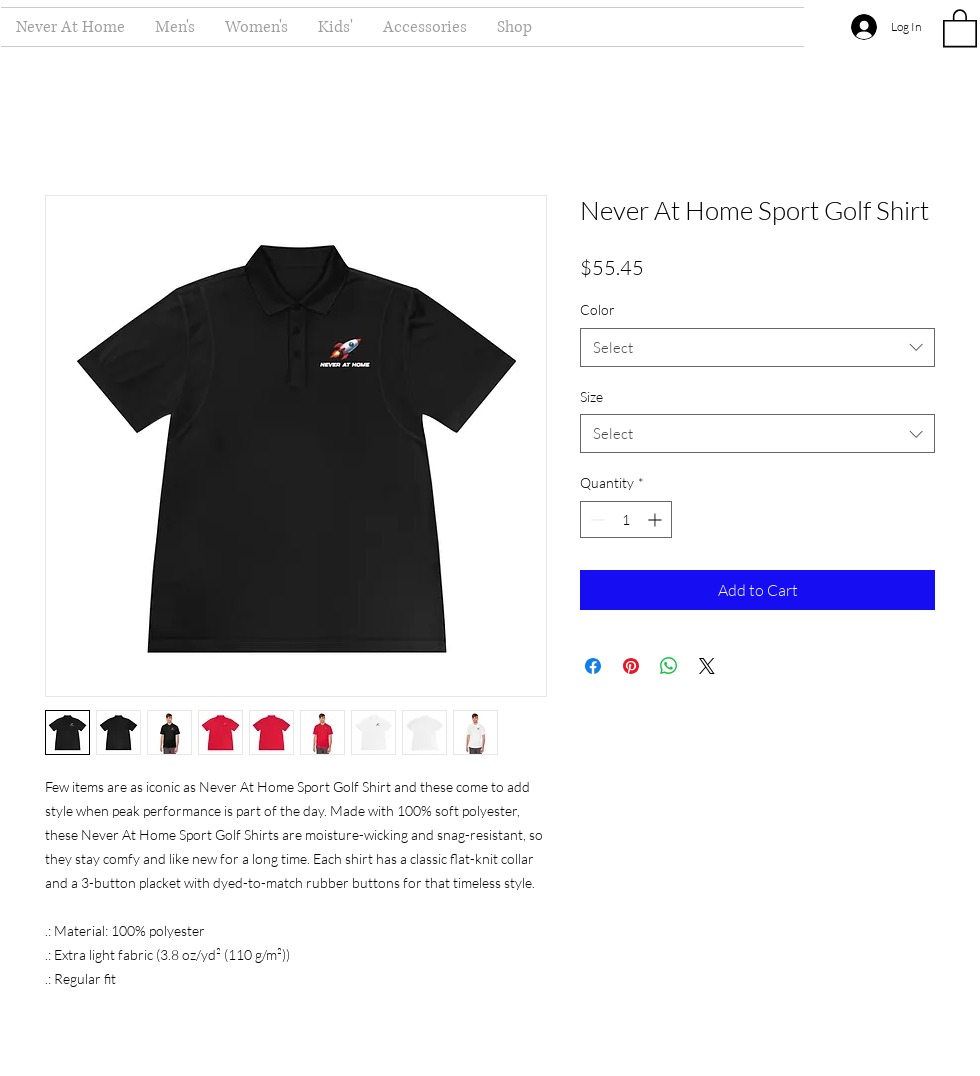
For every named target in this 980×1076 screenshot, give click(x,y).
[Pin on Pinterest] (631, 666)
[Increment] (656, 519)
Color (597, 309)
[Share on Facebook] (593, 666)
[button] (960, 27)
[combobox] (757, 347)
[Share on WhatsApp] (669, 666)
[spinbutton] (626, 519)
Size (591, 396)
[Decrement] (595, 519)
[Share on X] (707, 666)
